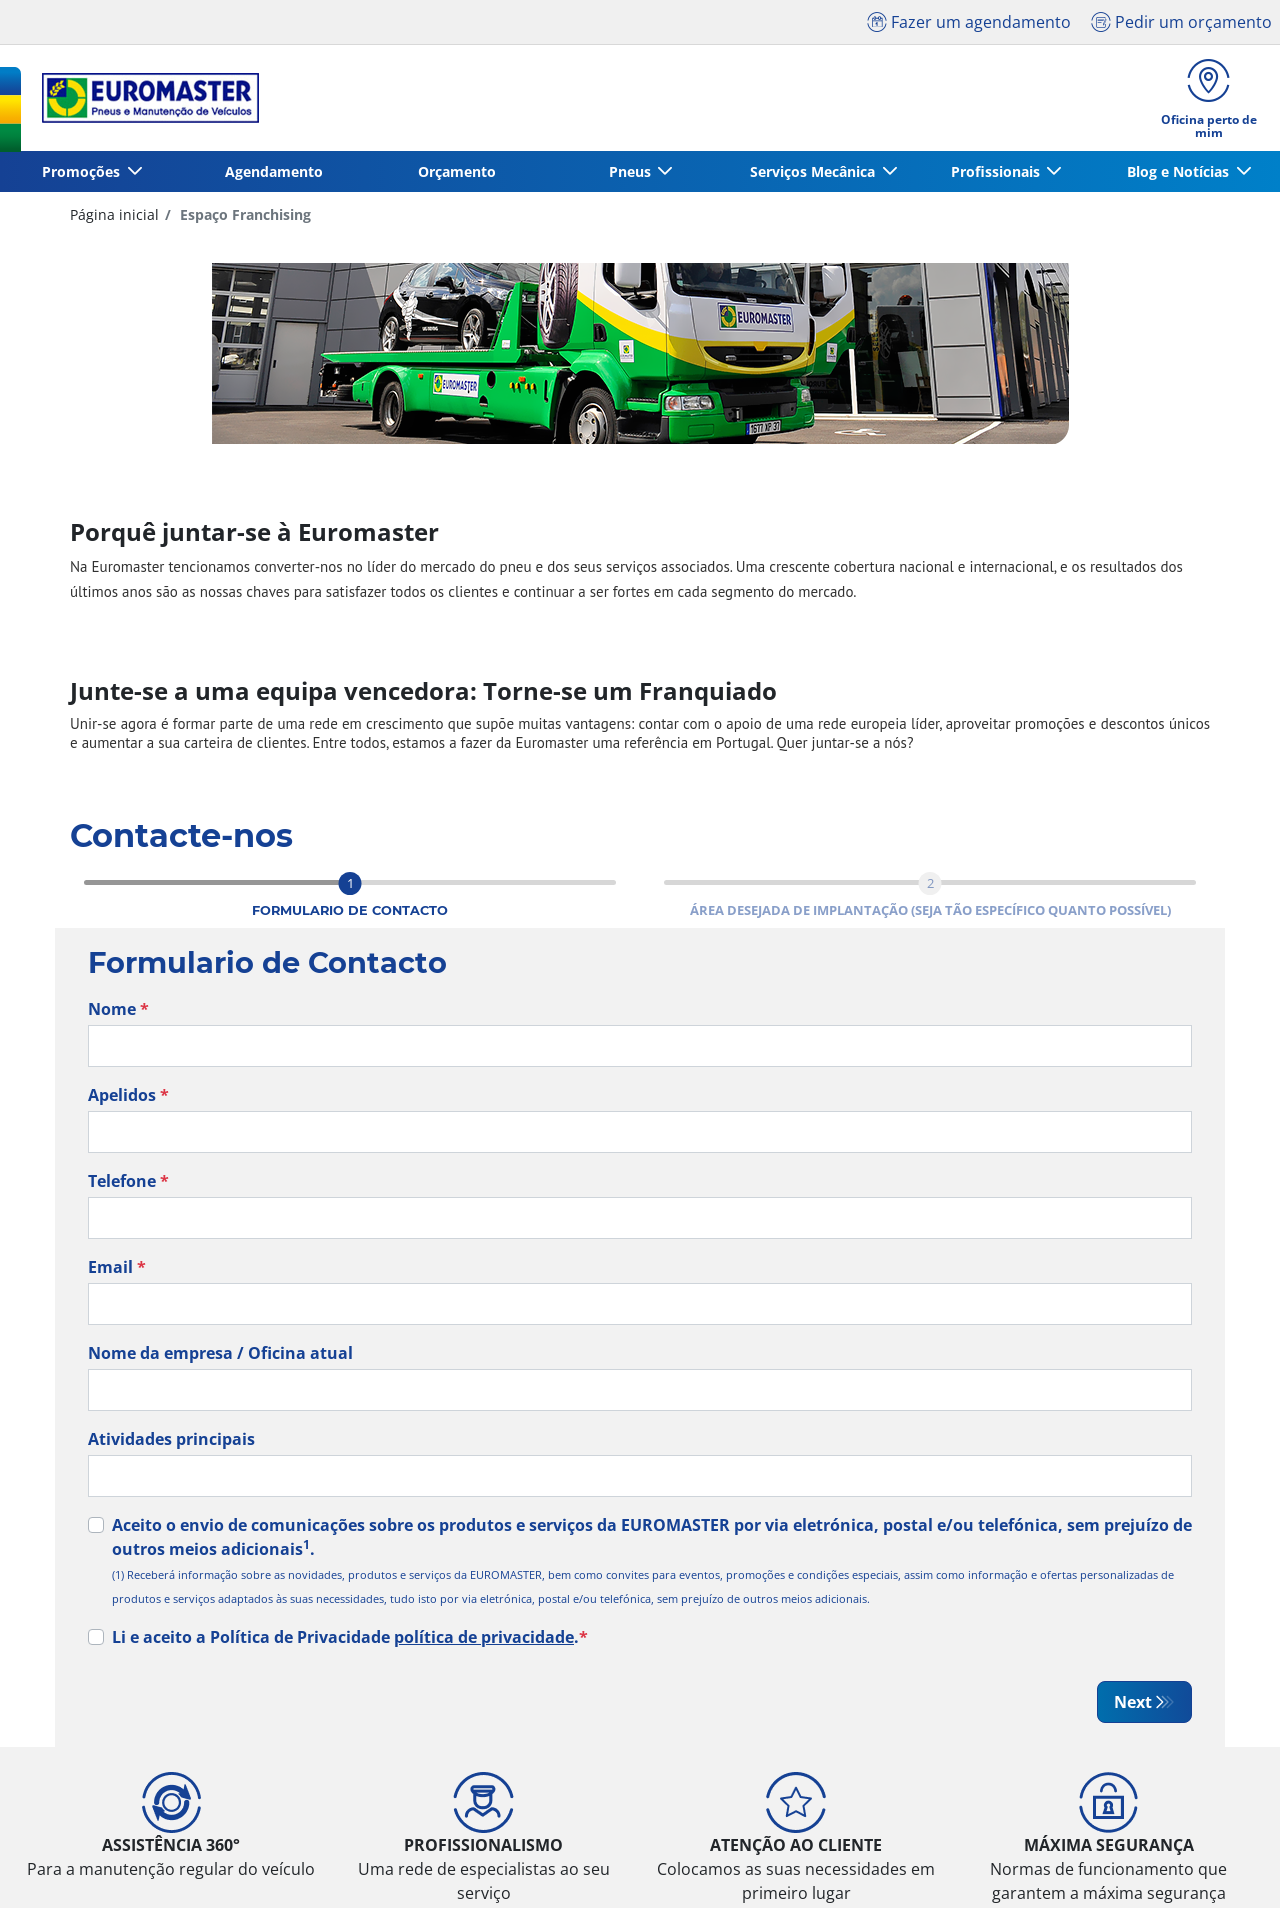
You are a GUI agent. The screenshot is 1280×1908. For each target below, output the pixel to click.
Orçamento (457, 172)
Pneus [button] (631, 172)
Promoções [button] (83, 172)
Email (117, 1268)
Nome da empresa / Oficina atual (220, 1354)
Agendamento (274, 172)
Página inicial (114, 215)
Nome (118, 1010)
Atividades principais (171, 1440)
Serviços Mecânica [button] (814, 172)
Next (1133, 1703)
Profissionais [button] (996, 172)
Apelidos (128, 1096)
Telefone (128, 1182)
